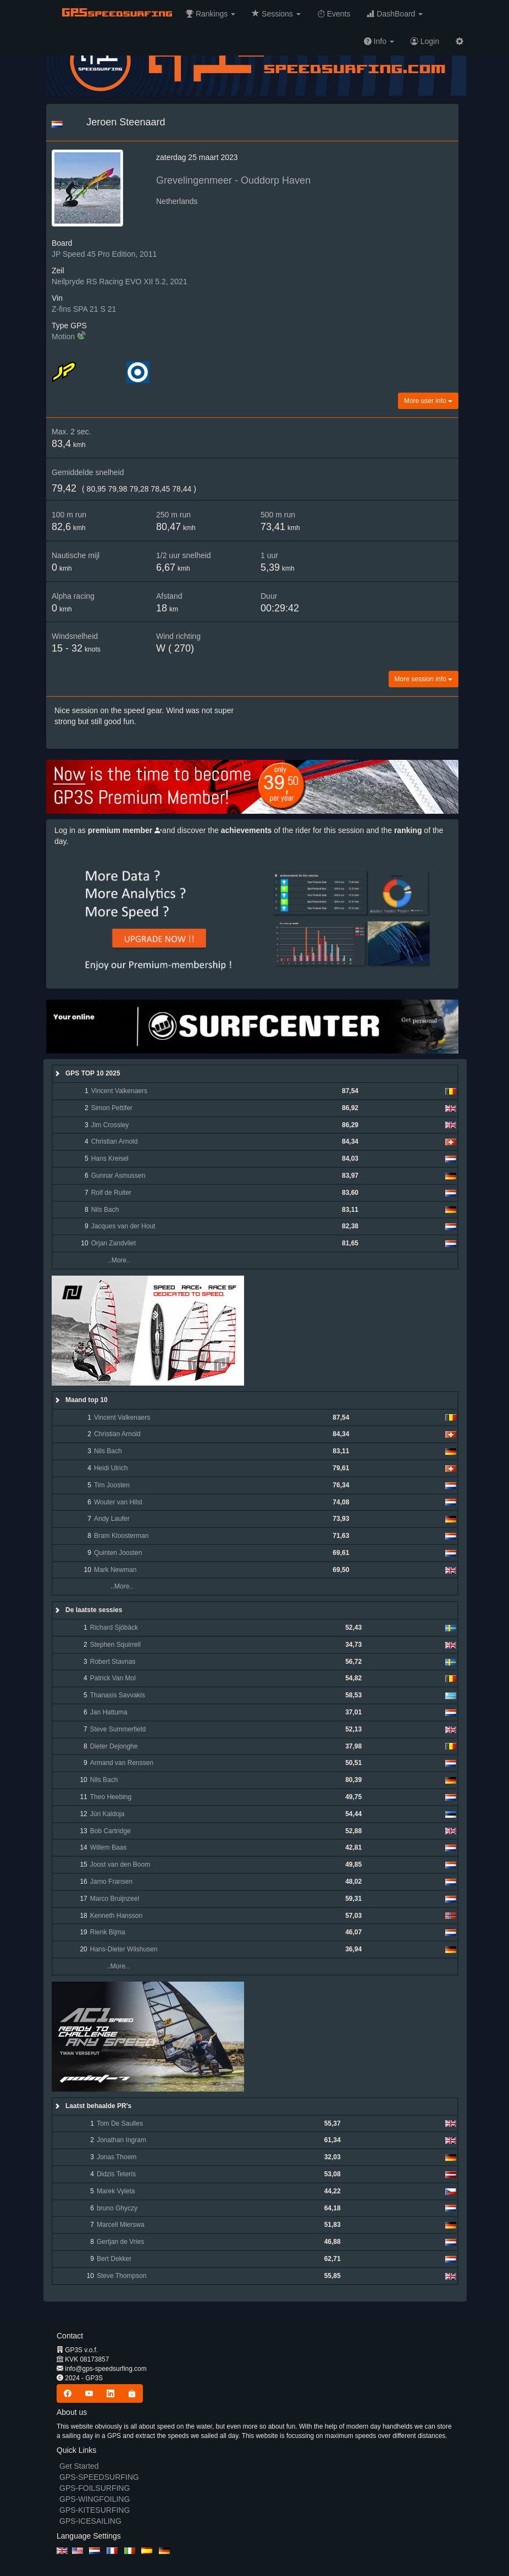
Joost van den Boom (120, 1864)
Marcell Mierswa (121, 2225)
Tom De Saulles (120, 2123)
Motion (63, 336)
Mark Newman (115, 1570)
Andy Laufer (112, 1519)
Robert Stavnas (113, 1661)
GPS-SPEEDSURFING (99, 2477)
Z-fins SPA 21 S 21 (84, 309)
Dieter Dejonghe (114, 1746)
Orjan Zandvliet (113, 1243)
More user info (428, 401)
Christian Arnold (114, 1141)
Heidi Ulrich (111, 1468)
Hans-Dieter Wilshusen (124, 1949)
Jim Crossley (110, 1125)
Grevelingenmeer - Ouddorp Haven (233, 180)
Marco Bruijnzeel (114, 1898)
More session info (423, 679)
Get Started (79, 2466)
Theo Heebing (110, 1797)
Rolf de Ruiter (111, 1192)
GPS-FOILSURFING (94, 2488)
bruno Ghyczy (117, 2208)
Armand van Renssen (121, 1763)
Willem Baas (108, 1847)
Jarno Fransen (111, 1881)
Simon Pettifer (111, 1108)
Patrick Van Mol (113, 1678)
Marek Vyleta (116, 2191)
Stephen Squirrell (115, 1644)
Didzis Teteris (116, 2174)
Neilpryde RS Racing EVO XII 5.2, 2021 (119, 281)
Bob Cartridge (110, 1831)
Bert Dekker (114, 2259)
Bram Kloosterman (121, 1536)
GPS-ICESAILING (90, 2521)
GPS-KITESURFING (94, 2510)
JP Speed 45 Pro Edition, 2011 (104, 254)
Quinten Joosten (118, 1553)
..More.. (110, 1260)
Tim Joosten (112, 1485)
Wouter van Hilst (118, 1502)
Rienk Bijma (107, 1932)
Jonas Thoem (117, 2157)
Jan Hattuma (109, 1712)
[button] (211, 13)
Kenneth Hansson (116, 1915)
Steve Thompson (122, 2276)
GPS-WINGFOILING (94, 2499)
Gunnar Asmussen (118, 1175)
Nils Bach (105, 1209)
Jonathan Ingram (121, 2140)
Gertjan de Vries (120, 2242)
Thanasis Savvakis (117, 1695)
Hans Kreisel (110, 1158)
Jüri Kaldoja (107, 1814)
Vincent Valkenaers (119, 1091)
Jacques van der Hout (123, 1226)
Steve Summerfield (118, 1729)
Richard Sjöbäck (114, 1627)
